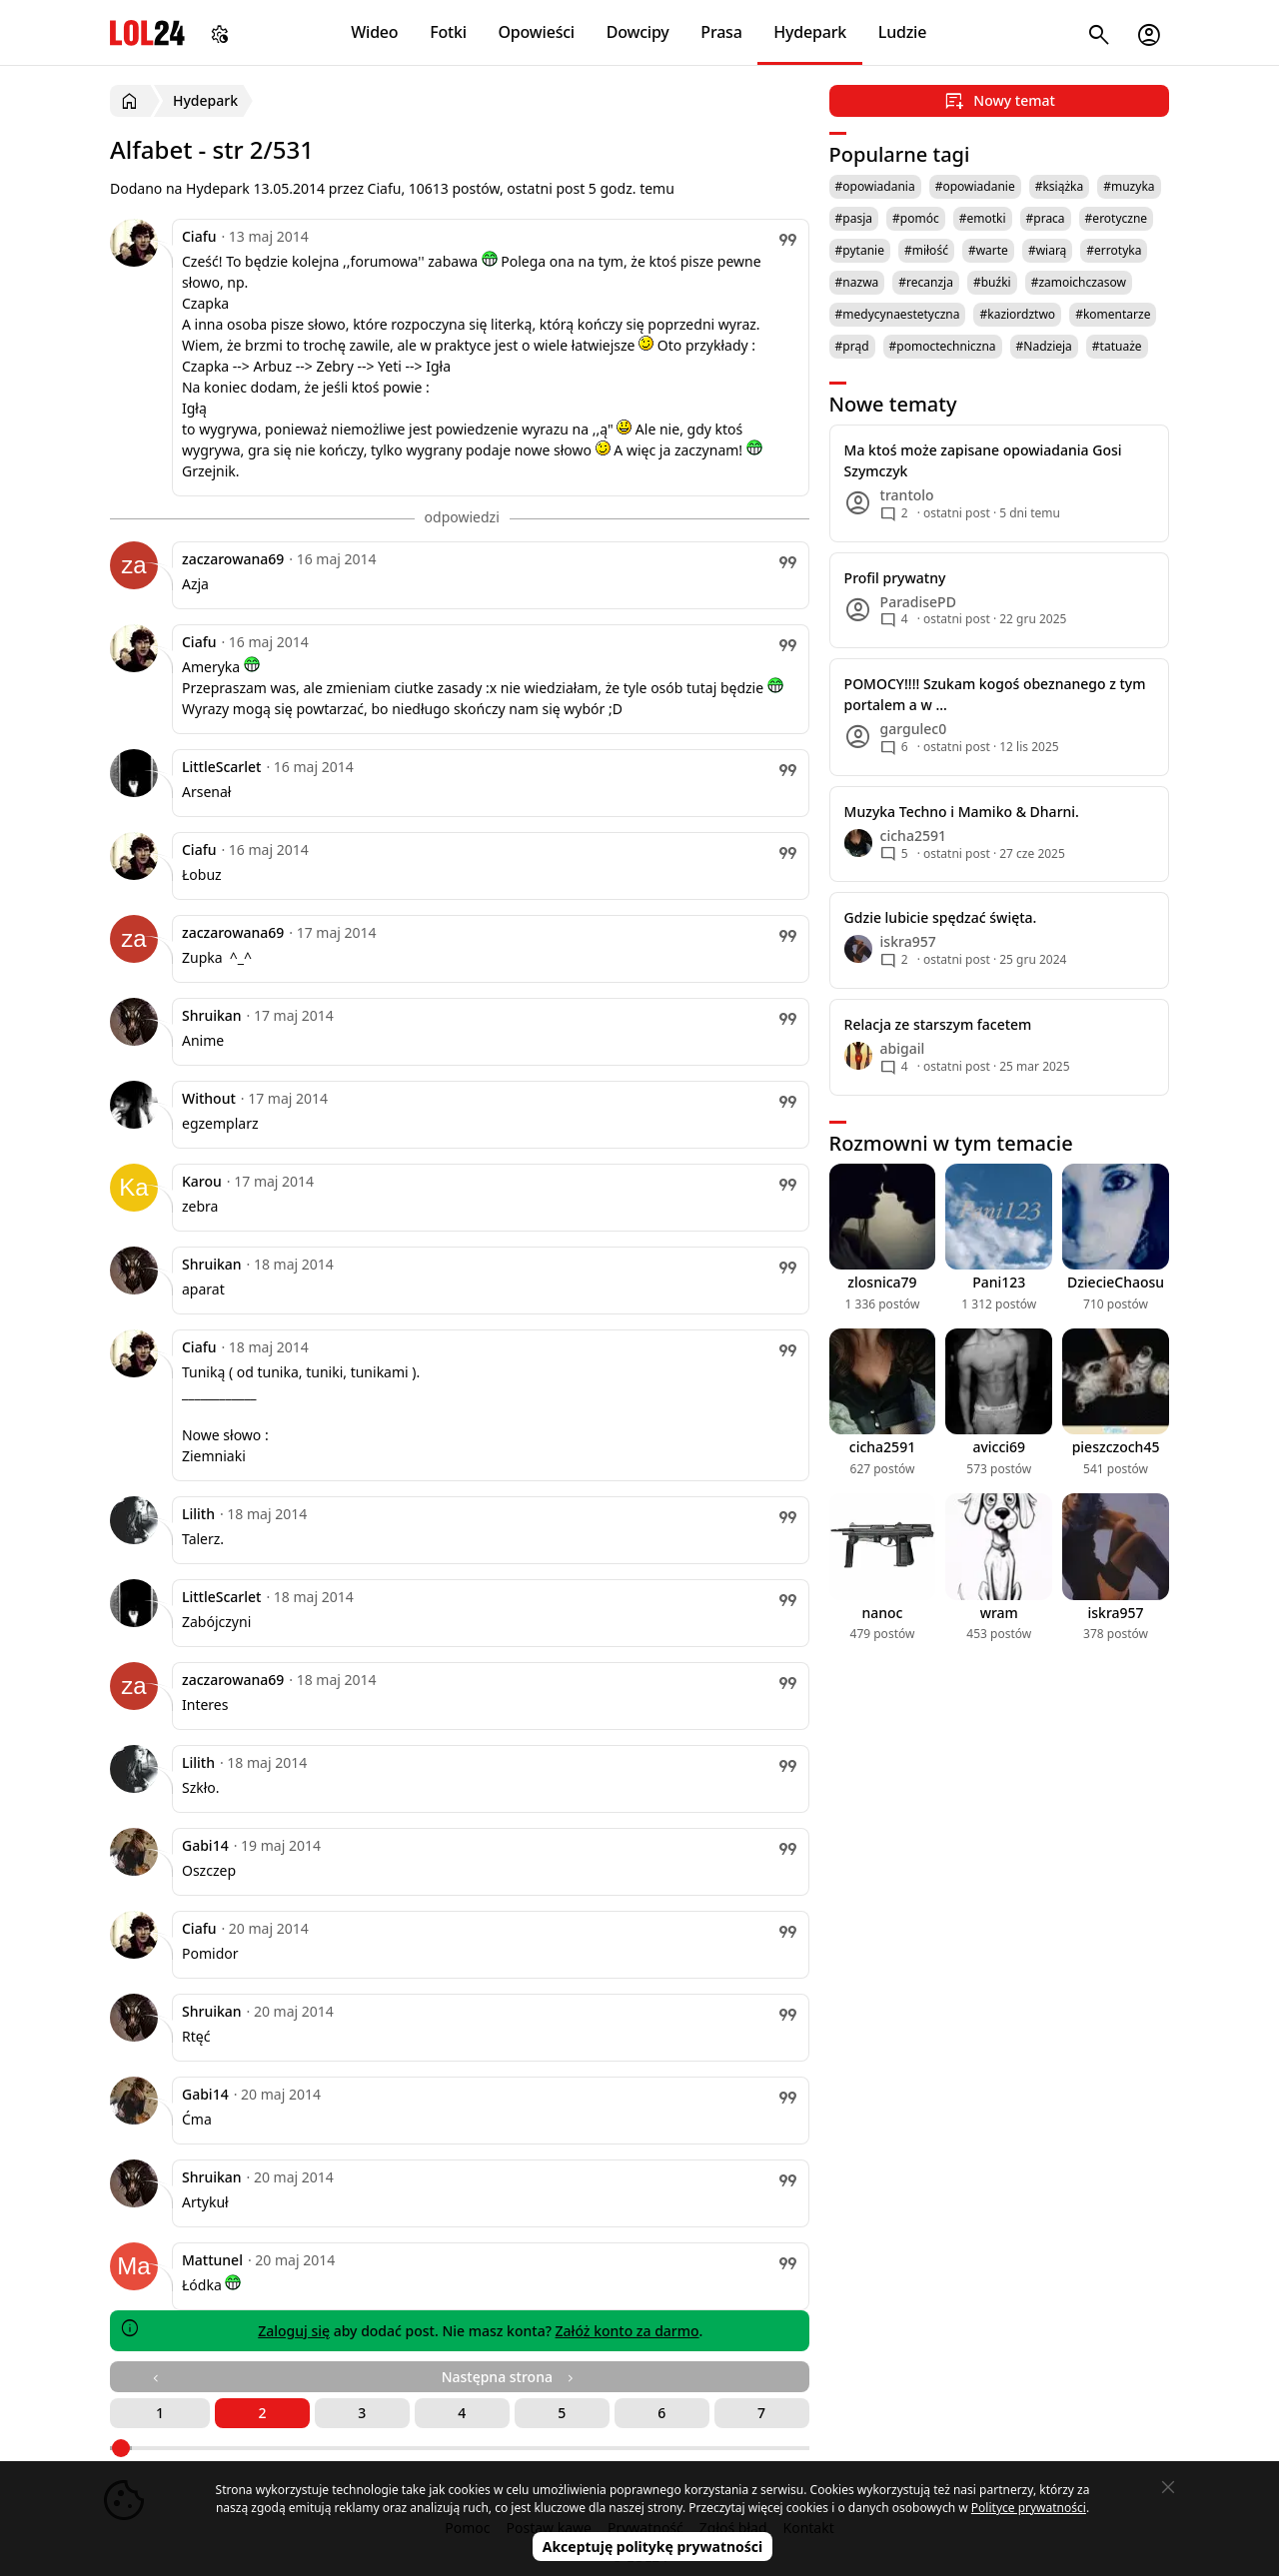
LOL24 (147, 32)
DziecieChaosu (1115, 1282)
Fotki (448, 32)
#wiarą (1047, 250)
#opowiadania (875, 186)
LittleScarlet (221, 766)
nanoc (881, 1612)
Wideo (374, 32)
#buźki (992, 282)
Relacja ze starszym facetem (938, 1024)
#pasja (853, 218)
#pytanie (859, 250)
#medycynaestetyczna (897, 314)
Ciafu (199, 236)
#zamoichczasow (1078, 282)
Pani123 (998, 1282)
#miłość (926, 250)
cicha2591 (882, 1446)
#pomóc (915, 218)
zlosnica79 (881, 1282)
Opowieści (537, 32)
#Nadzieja (1044, 346)
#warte (988, 250)
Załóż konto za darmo (627, 2330)
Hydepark (809, 32)
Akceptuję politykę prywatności (653, 2546)
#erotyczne (1116, 218)
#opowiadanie (975, 186)
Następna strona (510, 2376)
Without (209, 1098)
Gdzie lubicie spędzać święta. (940, 917)
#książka (1059, 186)
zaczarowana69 (233, 558)
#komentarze (1112, 314)
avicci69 (998, 1446)
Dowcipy (638, 32)
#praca (1045, 218)
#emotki (982, 218)
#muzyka (1128, 186)
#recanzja (925, 282)
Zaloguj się (294, 2330)
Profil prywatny (895, 577)
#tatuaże (1117, 346)
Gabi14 (205, 1845)
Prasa (720, 32)
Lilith (198, 1513)
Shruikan (212, 1015)
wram (999, 1612)
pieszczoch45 (1116, 1446)
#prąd (852, 346)
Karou (202, 1181)
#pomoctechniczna (942, 346)
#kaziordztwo (1017, 314)
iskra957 (1116, 1612)
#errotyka (1113, 250)
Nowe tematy (893, 404)
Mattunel (212, 2259)
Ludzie (902, 32)
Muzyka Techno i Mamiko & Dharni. (961, 811)
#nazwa (857, 282)
